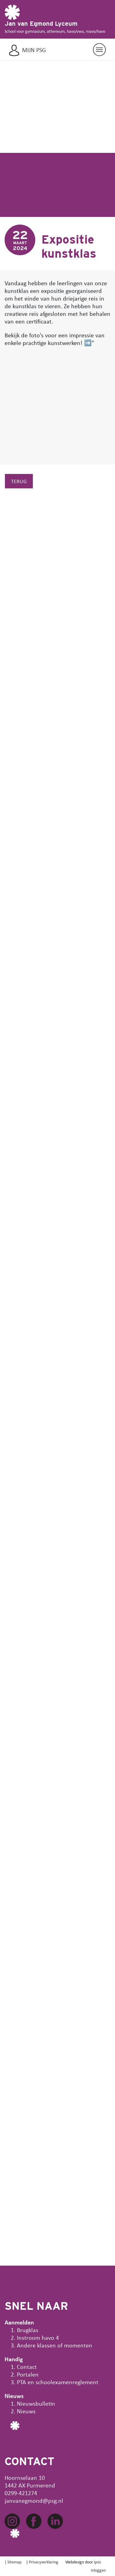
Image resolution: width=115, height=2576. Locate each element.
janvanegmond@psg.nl (34, 2500)
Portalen (28, 2374)
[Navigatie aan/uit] (99, 49)
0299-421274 (21, 2493)
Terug (19, 481)
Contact (27, 2366)
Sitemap (14, 2562)
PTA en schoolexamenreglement (57, 2382)
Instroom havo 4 (38, 2337)
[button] (8, 154)
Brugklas (27, 2330)
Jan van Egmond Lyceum (41, 23)
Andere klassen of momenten (54, 2345)
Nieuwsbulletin (36, 2403)
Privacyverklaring (43, 2562)
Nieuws (26, 2411)
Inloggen (98, 2570)
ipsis (97, 2562)
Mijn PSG (34, 50)
